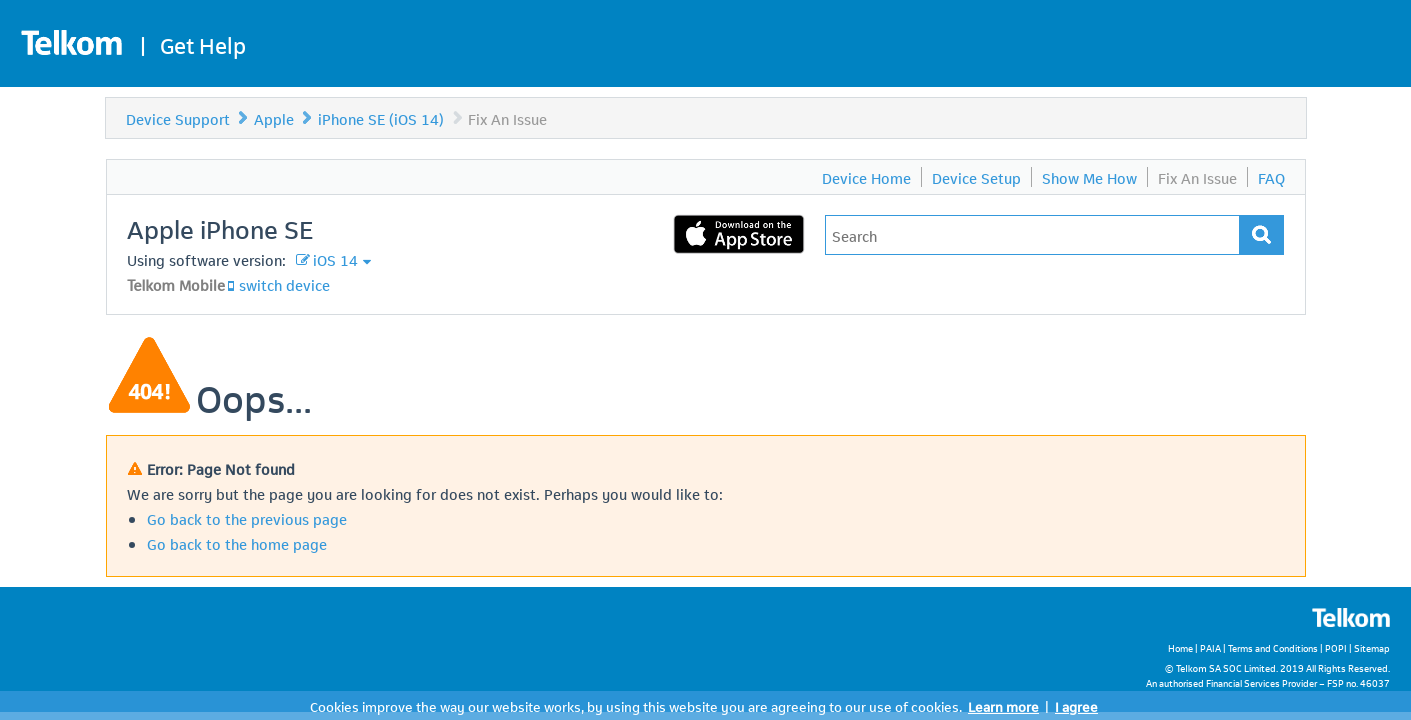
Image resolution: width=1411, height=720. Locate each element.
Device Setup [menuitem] (976, 177)
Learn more (1003, 705)
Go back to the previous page (247, 518)
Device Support (178, 118)
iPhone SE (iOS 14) (381, 118)
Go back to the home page (237, 543)
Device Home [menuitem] (866, 177)
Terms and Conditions (1273, 647)
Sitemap (1372, 647)
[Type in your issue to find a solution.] (1032, 235)
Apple (274, 118)
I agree (1076, 705)
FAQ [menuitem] (1271, 177)
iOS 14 (335, 259)
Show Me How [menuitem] (1089, 177)
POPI (1336, 647)
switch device (284, 284)
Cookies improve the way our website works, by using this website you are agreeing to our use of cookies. (636, 705)
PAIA (1210, 647)
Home (1180, 647)
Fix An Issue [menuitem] (1197, 177)
